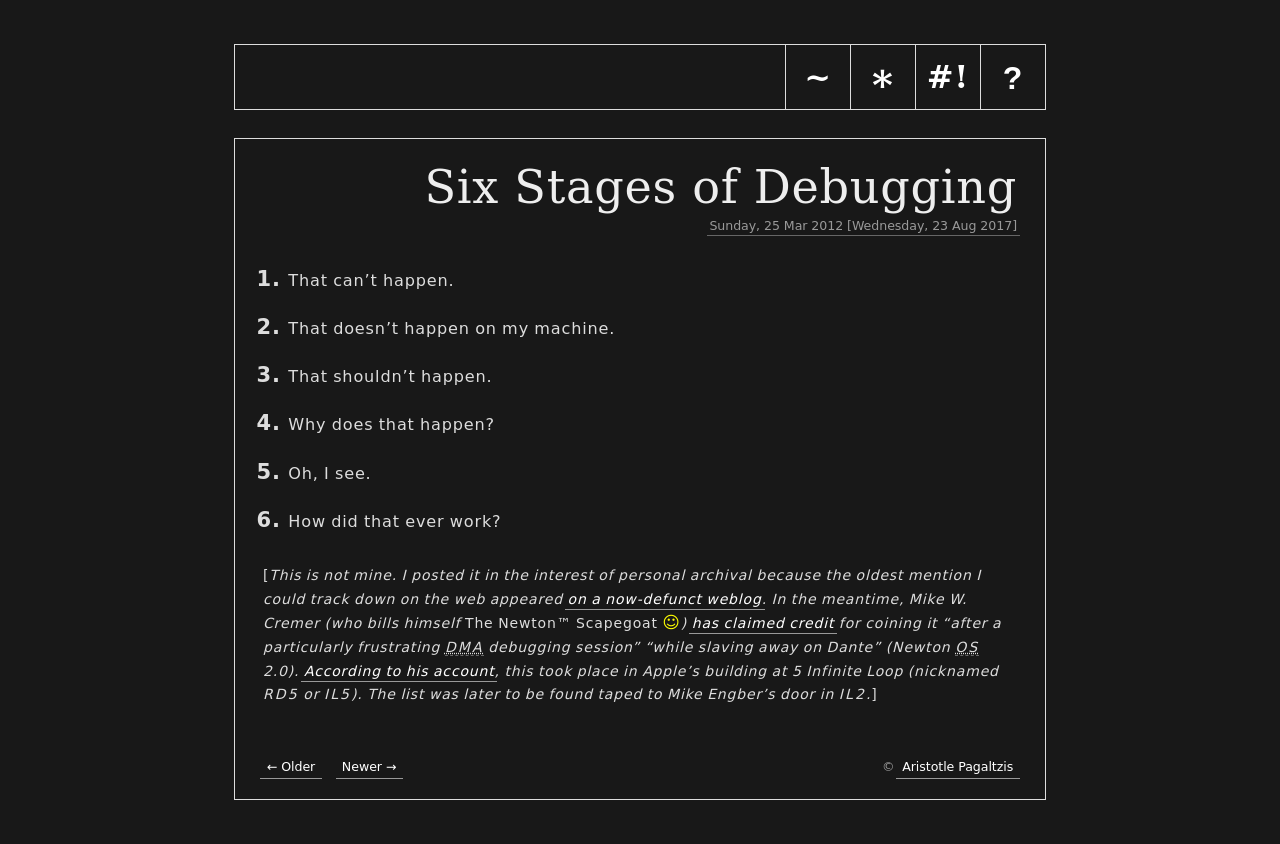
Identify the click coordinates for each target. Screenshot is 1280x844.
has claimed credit (763, 623)
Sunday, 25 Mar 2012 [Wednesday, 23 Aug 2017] (863, 225)
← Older (291, 766)
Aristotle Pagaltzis (957, 766)
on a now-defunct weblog (665, 599)
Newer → (369, 766)
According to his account (399, 671)
